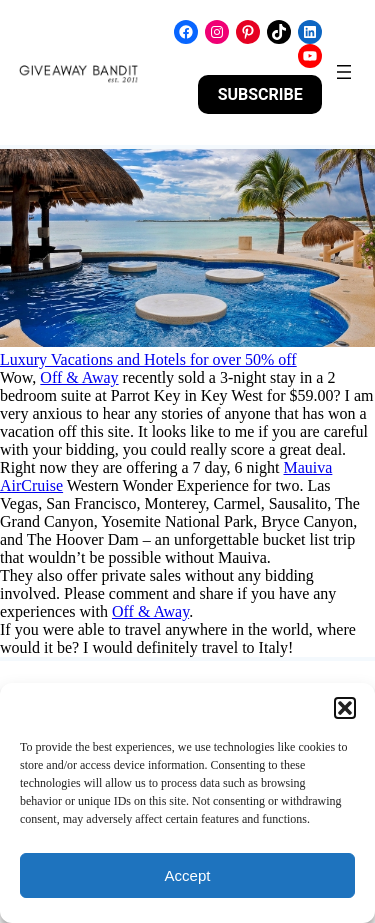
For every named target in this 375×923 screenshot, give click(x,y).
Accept (188, 875)
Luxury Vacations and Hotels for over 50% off (148, 359)
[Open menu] (344, 72)
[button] (345, 708)
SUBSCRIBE (260, 94)
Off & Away (79, 377)
